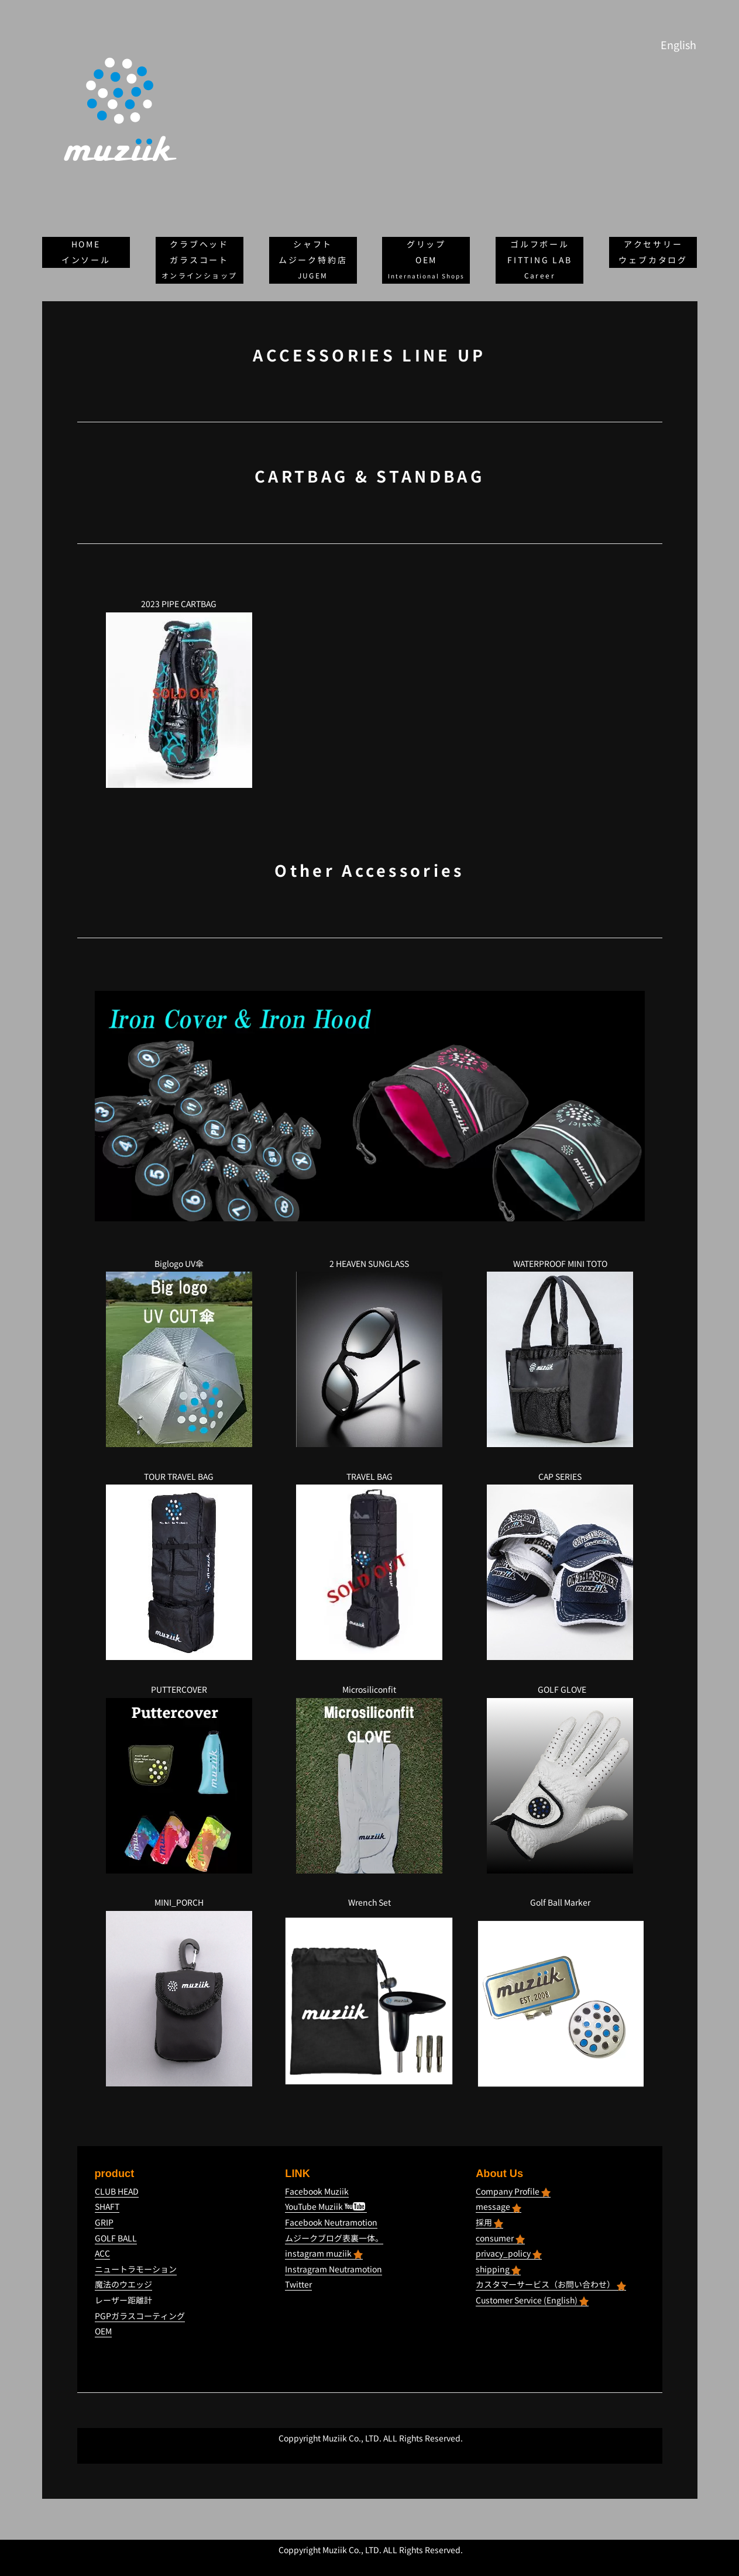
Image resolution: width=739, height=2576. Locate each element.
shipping (498, 2269)
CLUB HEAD (117, 2191)
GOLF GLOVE (562, 1689)
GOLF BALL (116, 2238)
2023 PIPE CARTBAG (178, 603)
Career (539, 276)
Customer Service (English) (532, 2300)
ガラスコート (199, 260)
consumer (500, 2238)
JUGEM (313, 276)
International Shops (426, 276)
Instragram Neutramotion (333, 2269)
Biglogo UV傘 (179, 1263)
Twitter (298, 2284)
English (678, 45)
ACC (102, 2253)
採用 (489, 2222)
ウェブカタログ (653, 260)
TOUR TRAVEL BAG (179, 1476)
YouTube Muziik (325, 2206)
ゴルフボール (539, 244)
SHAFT (107, 2206)
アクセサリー (653, 244)
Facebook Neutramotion (331, 2222)
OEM (426, 260)
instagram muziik (324, 2253)
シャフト (312, 244)
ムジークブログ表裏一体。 (334, 2238)
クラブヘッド (199, 244)
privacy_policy (509, 2253)
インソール (86, 260)
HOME (86, 244)
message (498, 2206)
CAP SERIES (560, 1476)
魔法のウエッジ (123, 2284)
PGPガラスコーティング (140, 2316)
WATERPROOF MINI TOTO (560, 1263)
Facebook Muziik (317, 2191)
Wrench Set (369, 1902)
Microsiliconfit (369, 1689)
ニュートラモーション (136, 2269)
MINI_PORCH (179, 1902)
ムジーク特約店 (313, 260)
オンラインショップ (199, 276)
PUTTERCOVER (179, 1689)
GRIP (104, 2222)
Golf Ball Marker (560, 1902)
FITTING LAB (539, 260)
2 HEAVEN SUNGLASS (369, 1263)
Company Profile (513, 2191)
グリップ (426, 244)
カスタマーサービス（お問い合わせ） (551, 2284)
